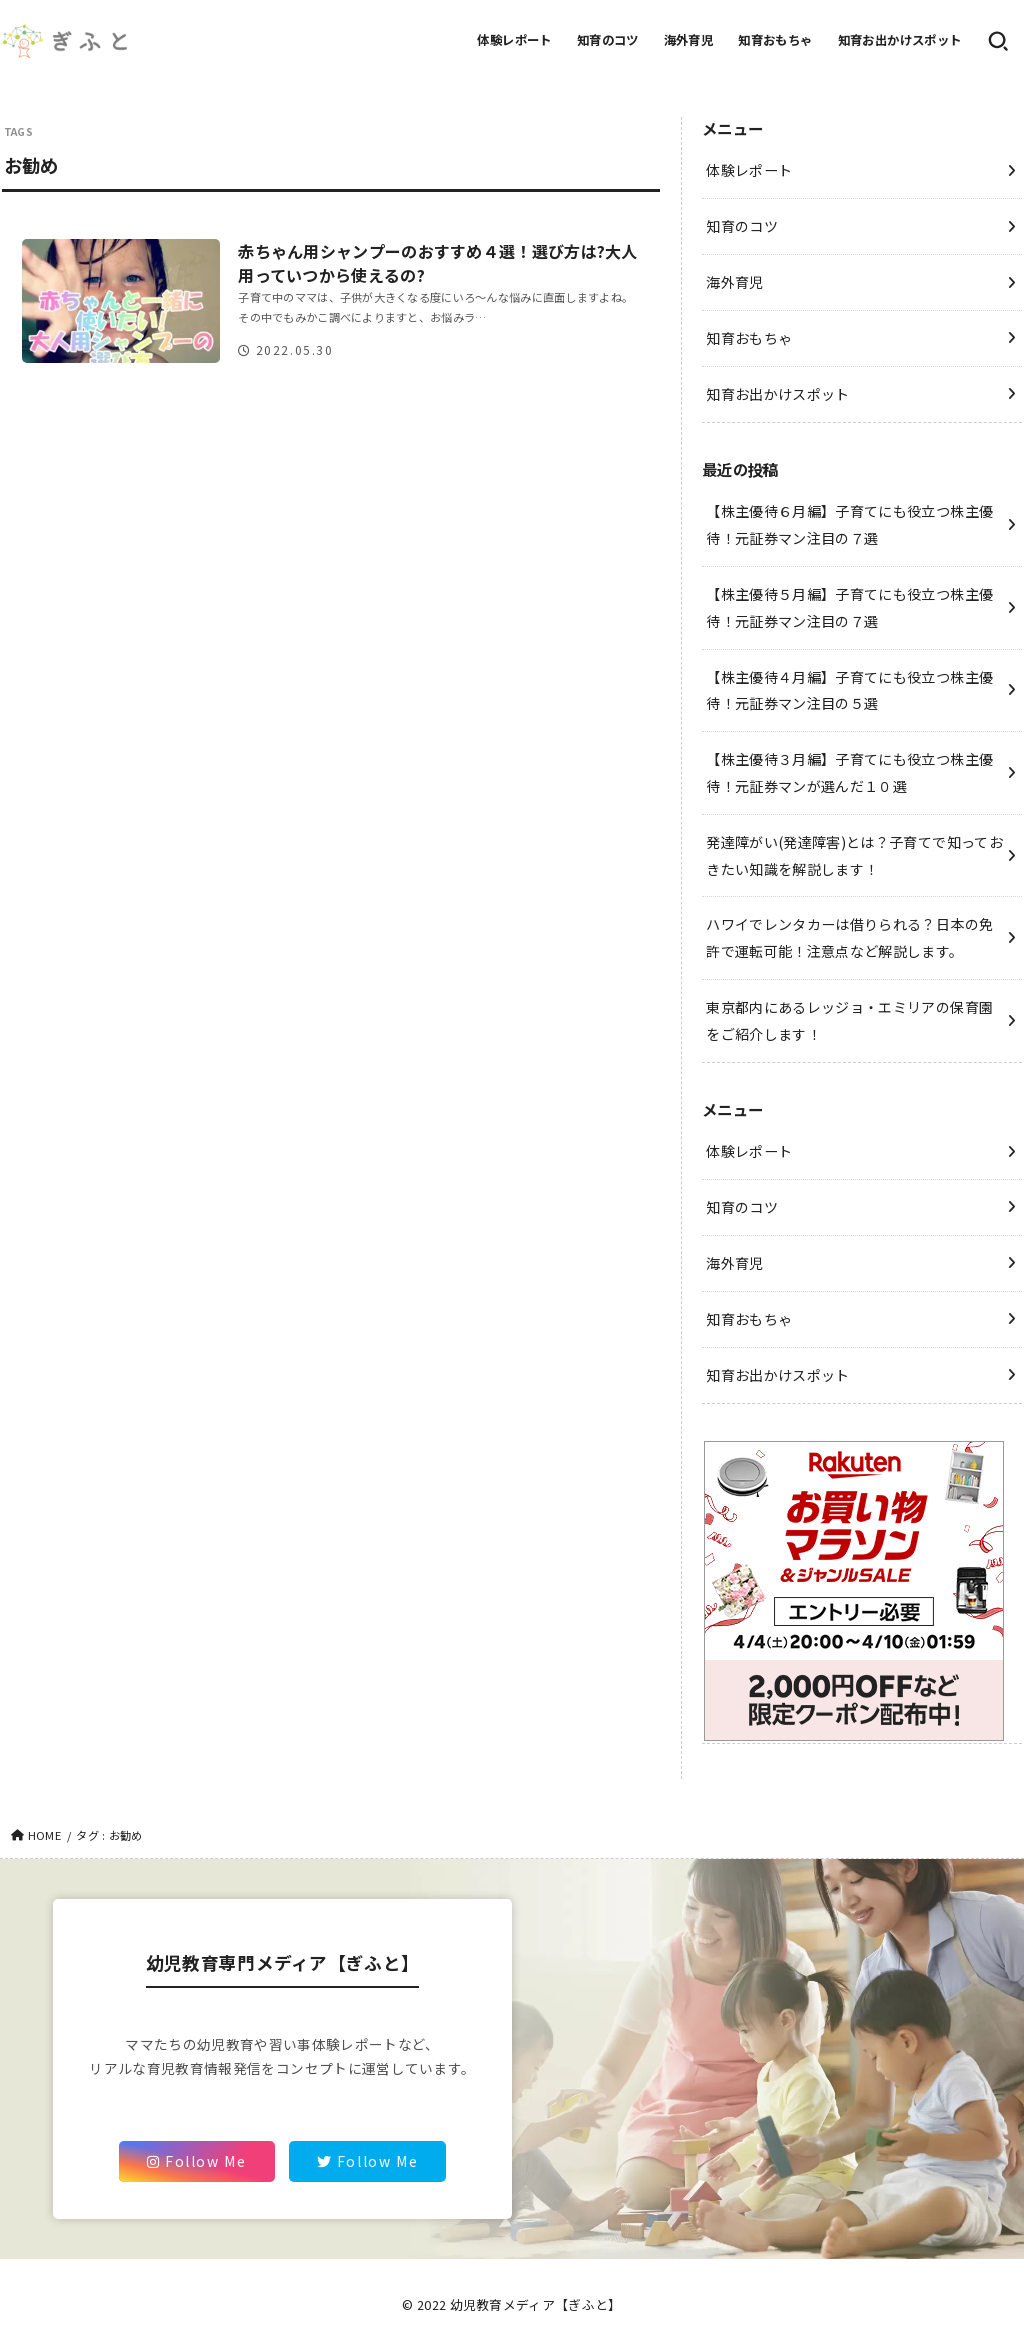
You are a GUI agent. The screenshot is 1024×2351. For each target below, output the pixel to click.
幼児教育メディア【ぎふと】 (536, 2304)
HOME (44, 1835)
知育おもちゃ (775, 40)
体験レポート (514, 40)
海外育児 (689, 40)
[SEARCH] (998, 41)
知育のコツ (608, 40)
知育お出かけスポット (900, 40)
